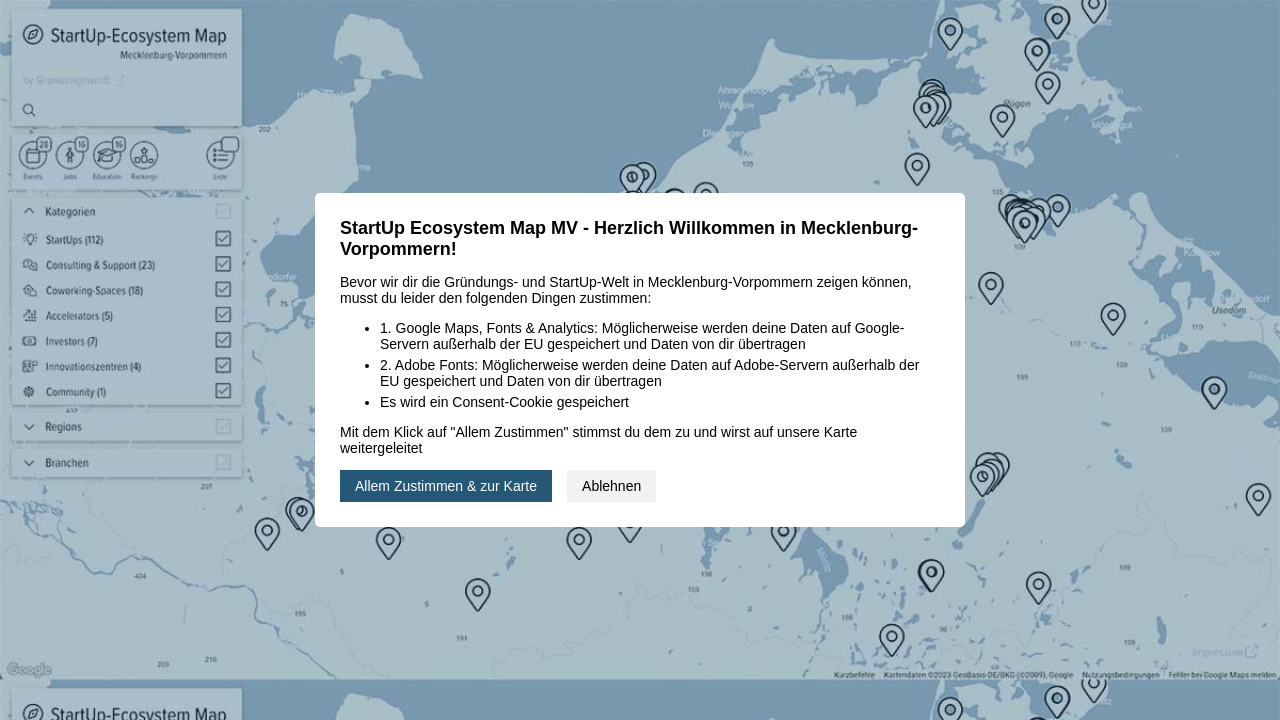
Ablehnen (611, 486)
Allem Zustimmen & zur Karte (446, 486)
